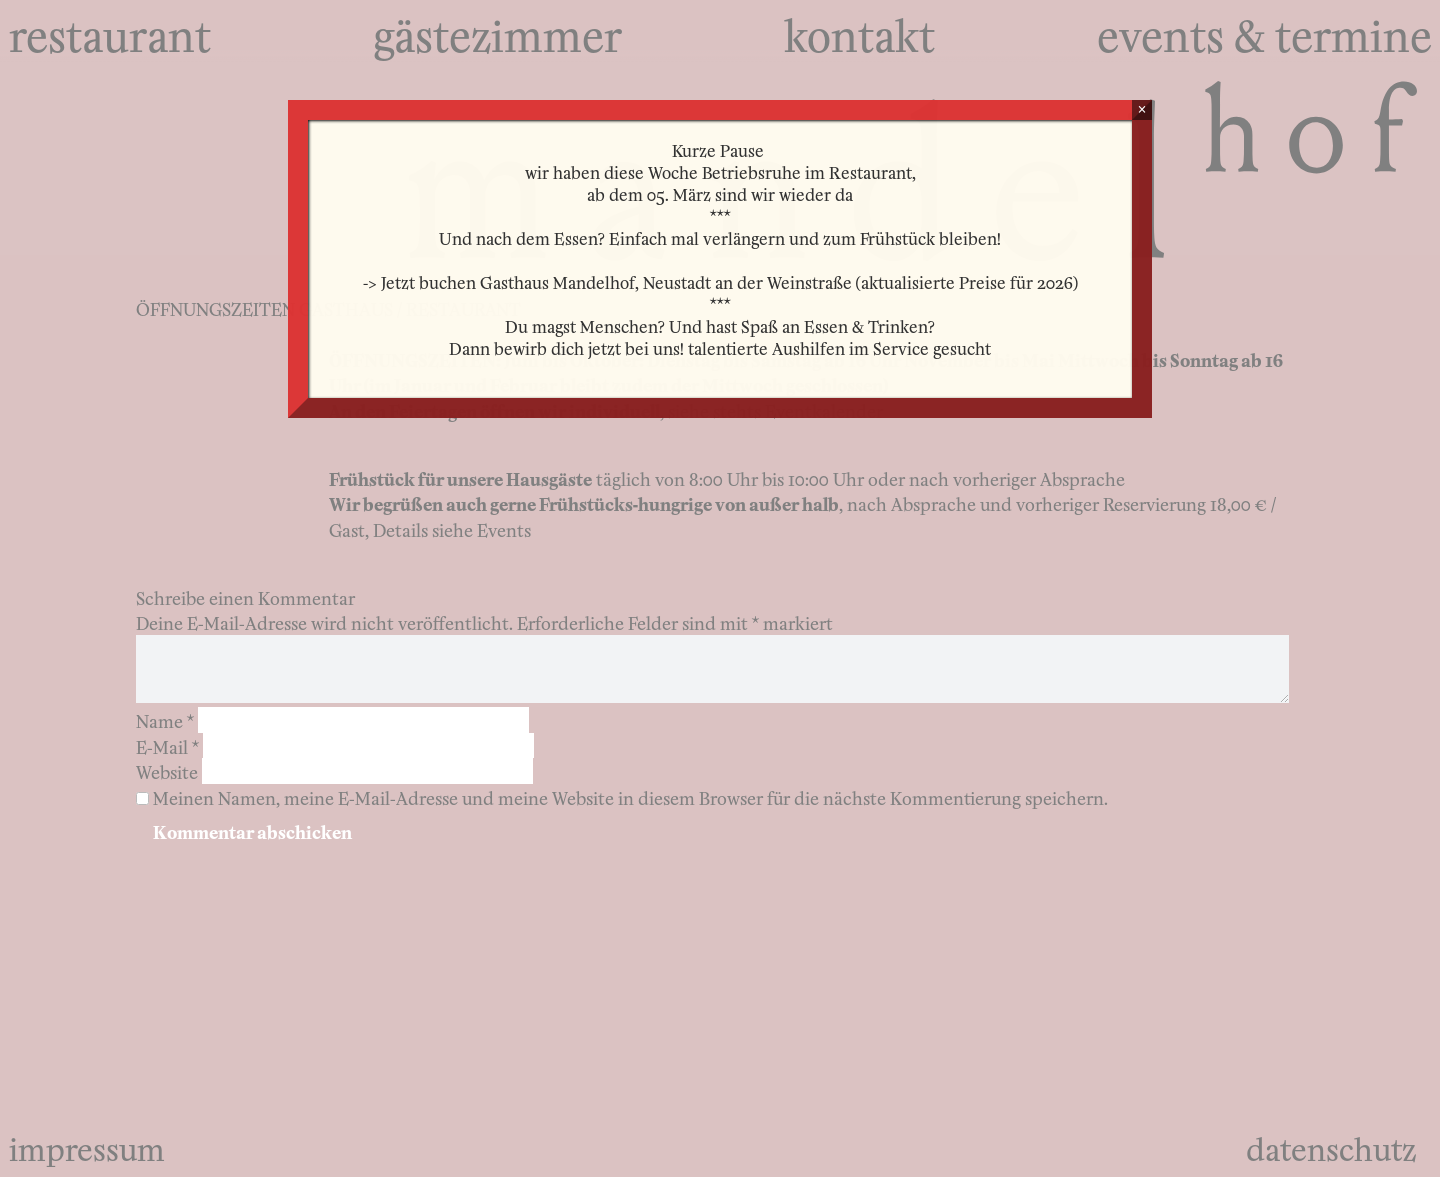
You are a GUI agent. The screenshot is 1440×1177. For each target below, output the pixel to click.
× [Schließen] (1141, 109)
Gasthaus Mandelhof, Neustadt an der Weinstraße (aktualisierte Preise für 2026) (779, 281)
